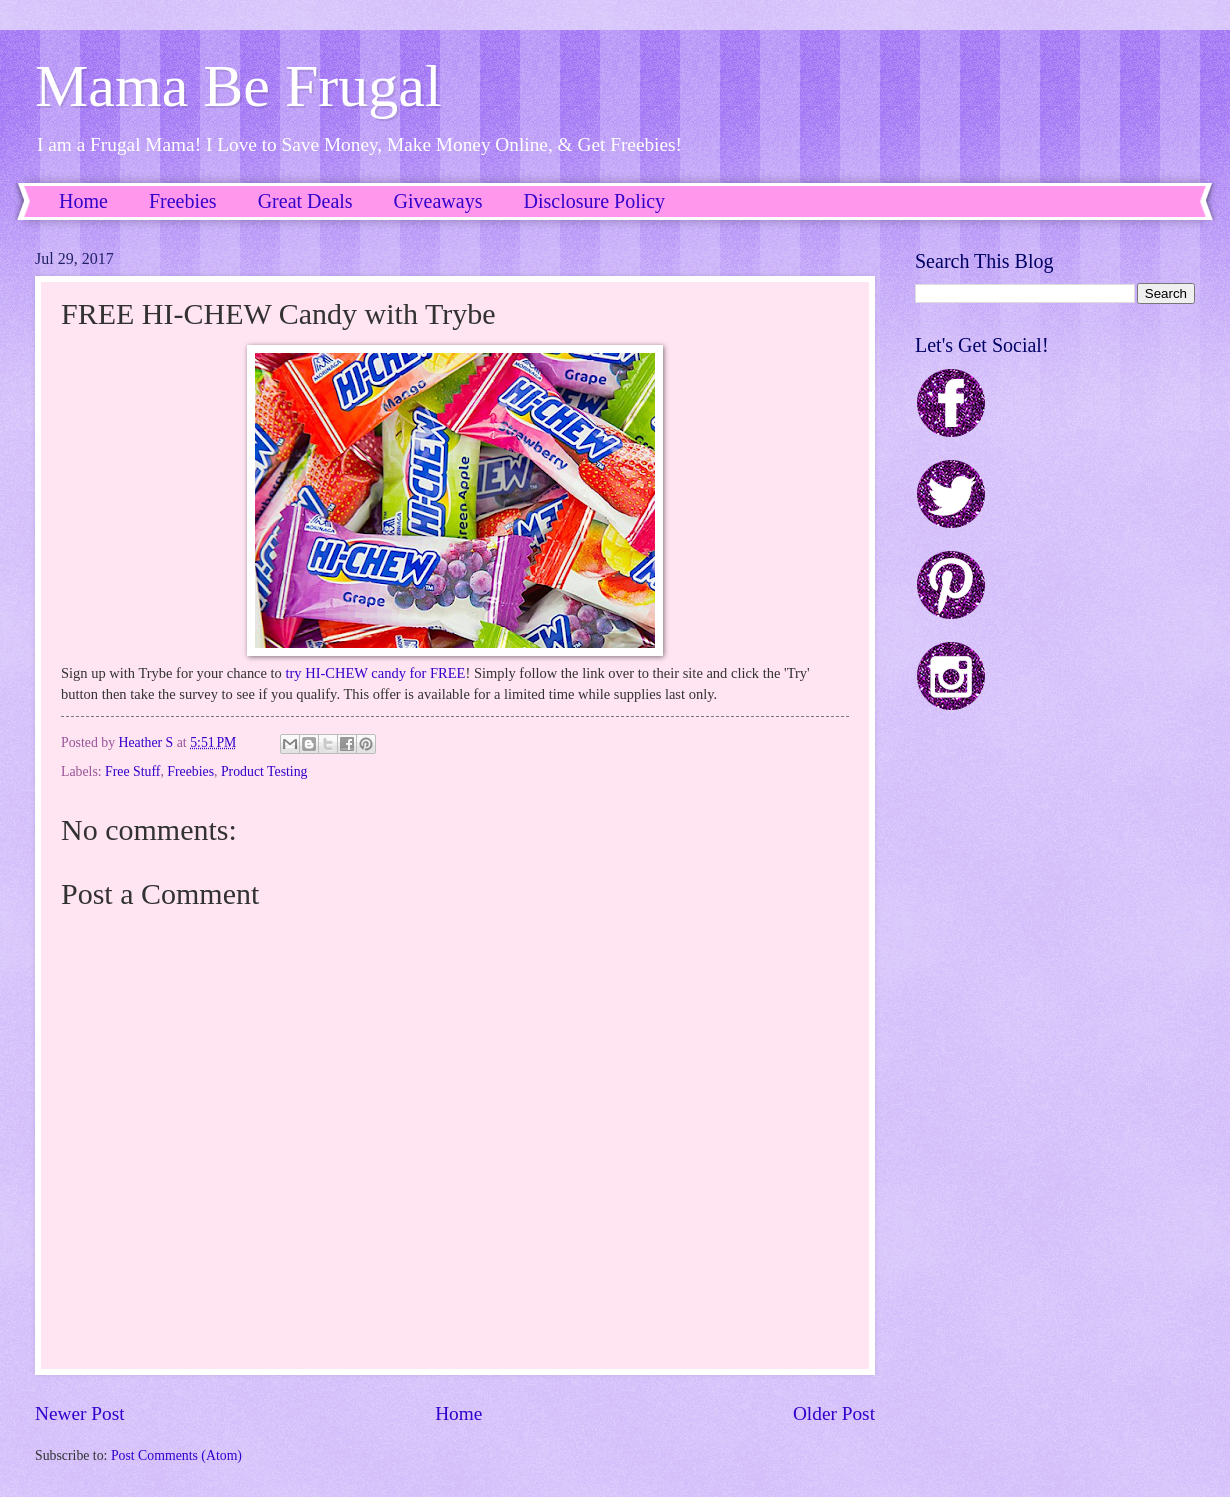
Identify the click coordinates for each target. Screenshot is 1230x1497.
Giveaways (438, 201)
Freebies (183, 201)
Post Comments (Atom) (176, 1455)
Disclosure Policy (594, 201)
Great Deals (305, 201)
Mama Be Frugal (238, 86)
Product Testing (264, 771)
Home (83, 201)
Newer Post (80, 1413)
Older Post (834, 1413)
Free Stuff (132, 771)
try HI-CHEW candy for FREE (376, 673)
